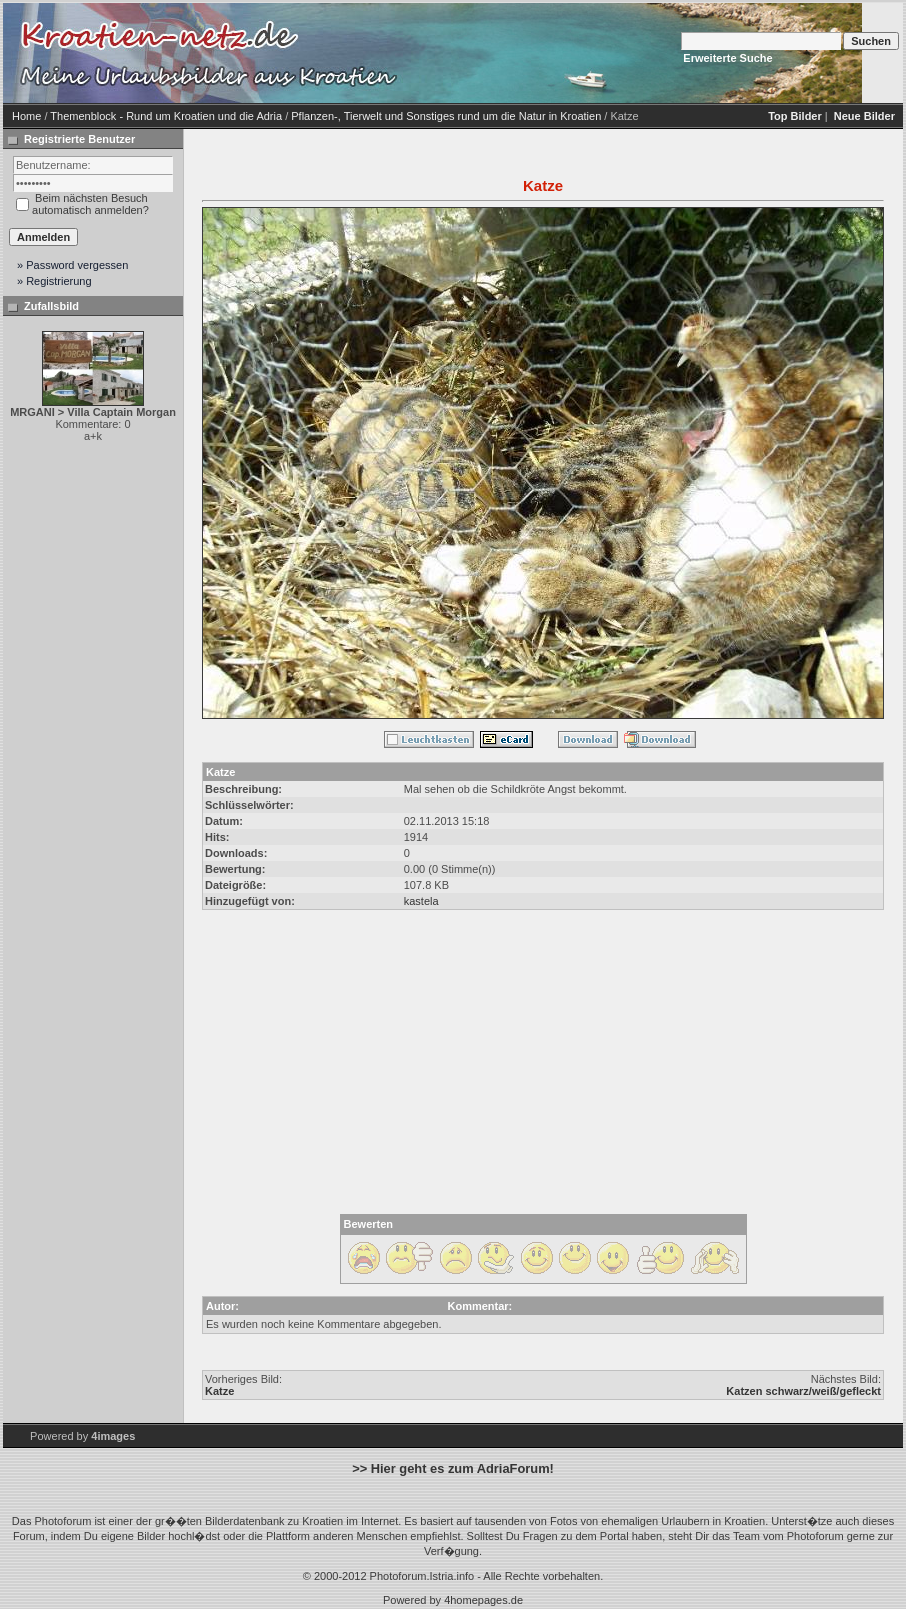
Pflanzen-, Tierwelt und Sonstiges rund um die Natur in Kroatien (446, 116)
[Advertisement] (573, 53)
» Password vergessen (72, 265)
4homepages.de (483, 1600)
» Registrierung (54, 281)
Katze (219, 1391)
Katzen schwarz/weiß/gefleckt (803, 1391)
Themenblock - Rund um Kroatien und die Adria (166, 116)
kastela (421, 901)
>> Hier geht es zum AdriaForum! (453, 1468)
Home (26, 116)
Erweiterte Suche (727, 58)
